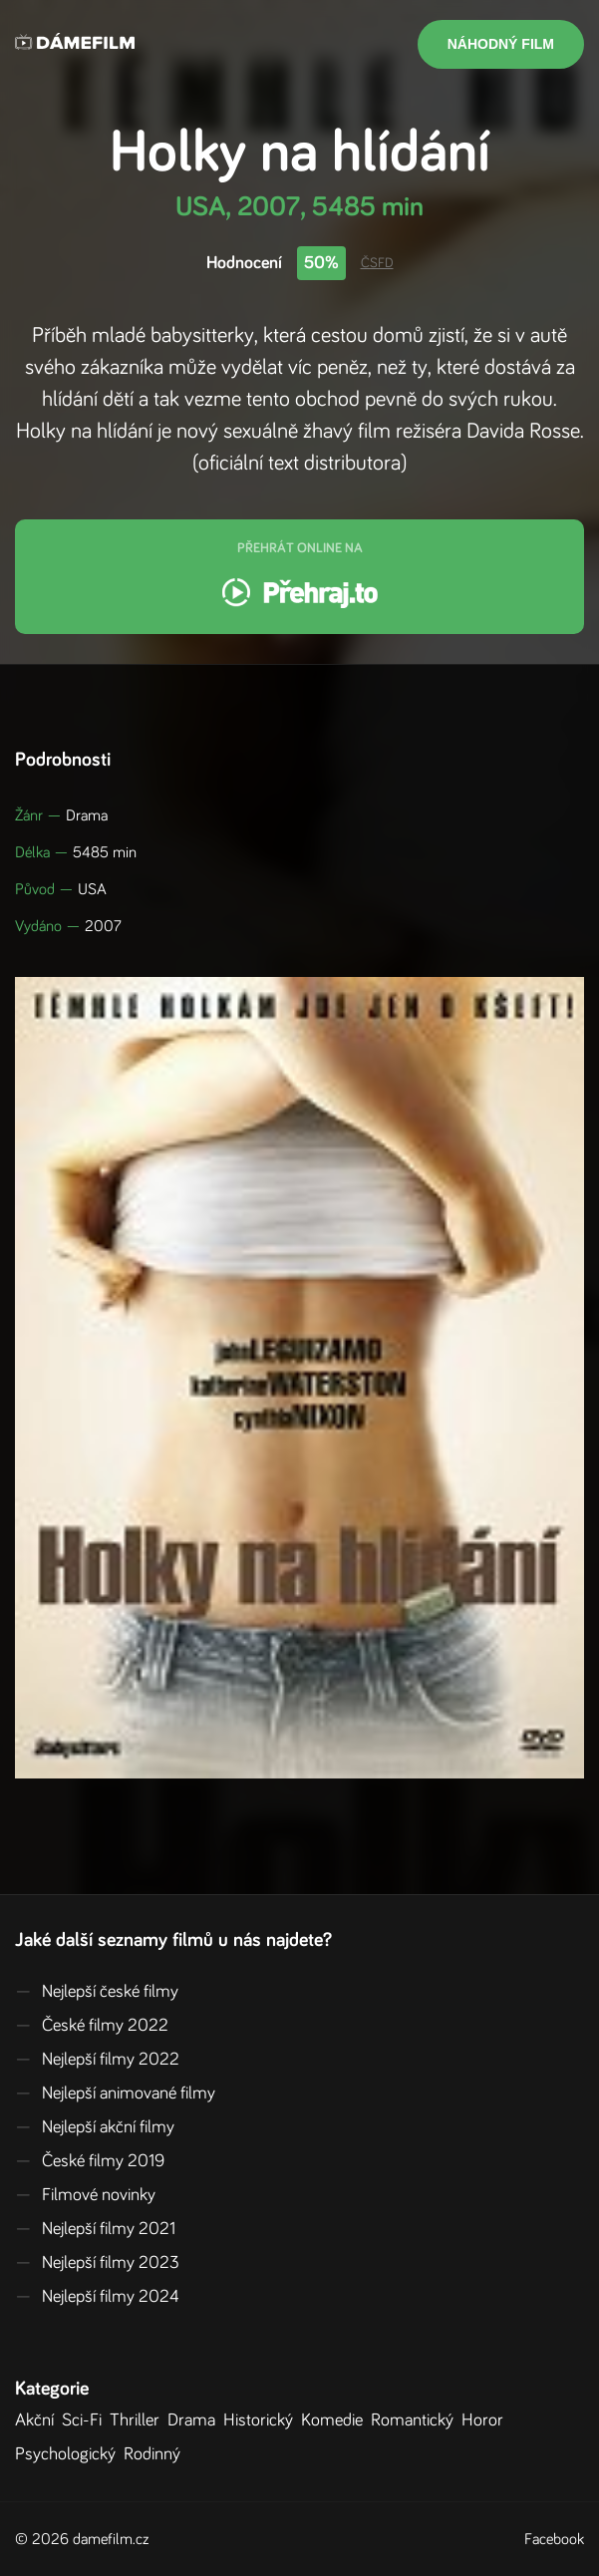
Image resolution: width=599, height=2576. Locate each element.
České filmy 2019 (89, 2161)
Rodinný (156, 2454)
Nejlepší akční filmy (94, 2127)
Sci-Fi (86, 2420)
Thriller (138, 2420)
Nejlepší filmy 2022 (97, 2060)
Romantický (416, 2420)
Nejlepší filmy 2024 (97, 2297)
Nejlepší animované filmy (115, 2093)
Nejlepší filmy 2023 (97, 2263)
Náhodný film (501, 44)
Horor (486, 2420)
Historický (262, 2420)
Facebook (554, 2539)
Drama (195, 2420)
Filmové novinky (85, 2195)
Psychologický (69, 2454)
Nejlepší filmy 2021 (95, 2229)
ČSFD (377, 263)
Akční (38, 2420)
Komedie (336, 2420)
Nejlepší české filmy (96, 1992)
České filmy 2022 (91, 2026)
